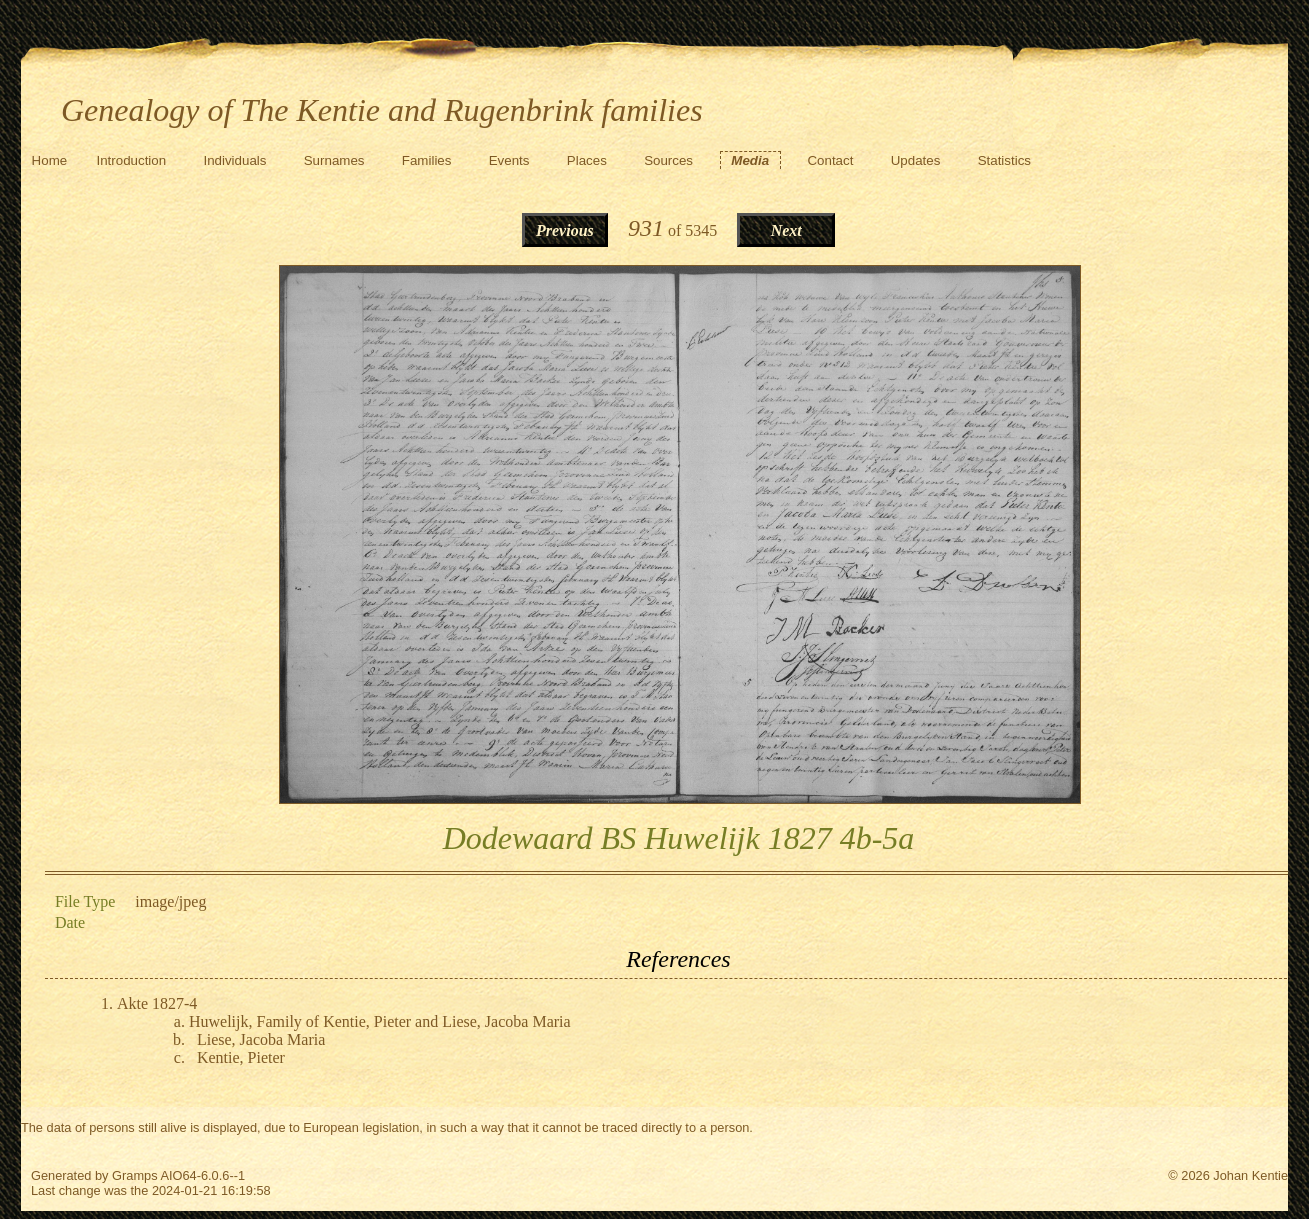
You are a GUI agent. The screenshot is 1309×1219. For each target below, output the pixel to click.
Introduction (131, 160)
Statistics (1004, 160)
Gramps (135, 1175)
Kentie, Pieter (241, 1057)
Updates (916, 160)
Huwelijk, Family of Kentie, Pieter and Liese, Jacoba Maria (380, 1021)
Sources (668, 160)
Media (750, 160)
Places (587, 160)
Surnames (334, 160)
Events (509, 160)
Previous (565, 230)
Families (427, 160)
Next (786, 230)
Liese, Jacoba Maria (261, 1039)
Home (50, 160)
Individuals (234, 160)
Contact (830, 160)
